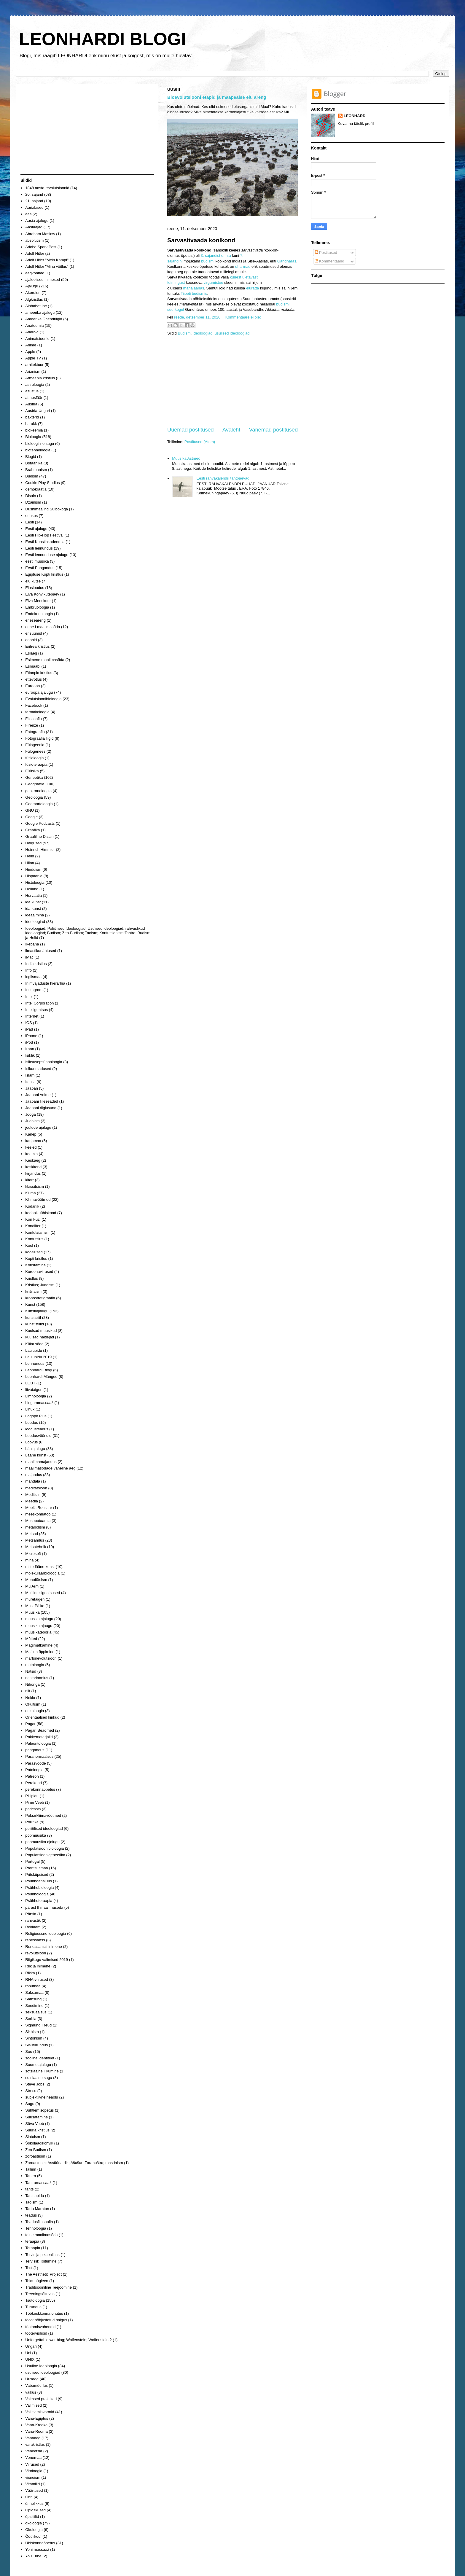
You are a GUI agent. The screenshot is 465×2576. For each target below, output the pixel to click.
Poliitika (32, 1822)
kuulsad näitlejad (39, 1337)
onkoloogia (34, 1711)
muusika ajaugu (38, 1625)
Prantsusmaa (36, 1868)
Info (28, 970)
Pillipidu (32, 1796)
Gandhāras (286, 261)
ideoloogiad (203, 333)
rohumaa (32, 1986)
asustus (32, 391)
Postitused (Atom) (199, 442)
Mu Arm (32, 1586)
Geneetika (34, 777)
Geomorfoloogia (39, 804)
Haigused (33, 843)
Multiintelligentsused (42, 1593)
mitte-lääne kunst (40, 1566)
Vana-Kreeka (36, 2425)
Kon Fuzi (32, 1219)
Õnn (29, 2497)
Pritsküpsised (36, 1874)
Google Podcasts (40, 823)
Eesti (29, 522)
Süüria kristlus (37, 2130)
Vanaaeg (32, 2438)
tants (29, 2189)
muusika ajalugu (39, 1619)
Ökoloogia (34, 2529)
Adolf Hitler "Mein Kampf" (47, 260)
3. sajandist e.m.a (216, 255)
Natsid (30, 1671)
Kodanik (32, 1206)
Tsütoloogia (35, 2300)
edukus (31, 515)
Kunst (30, 1304)
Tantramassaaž (38, 2182)
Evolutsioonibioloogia (43, 699)
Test (28, 2267)
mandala (32, 1481)
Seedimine (34, 2005)
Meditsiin (32, 1494)
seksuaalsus (36, 2012)
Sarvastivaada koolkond (201, 240)
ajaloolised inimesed (42, 279)
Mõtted (31, 1638)
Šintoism (32, 2136)
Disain (30, 495)
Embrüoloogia (37, 607)
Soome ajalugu (38, 2064)
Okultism (32, 1704)
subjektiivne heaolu (41, 2097)
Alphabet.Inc (36, 306)
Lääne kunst (35, 1455)
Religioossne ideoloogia (45, 1933)
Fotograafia (35, 732)
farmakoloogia (37, 712)
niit (27, 1691)
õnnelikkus (34, 2503)
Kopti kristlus (36, 1258)
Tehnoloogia (35, 2228)
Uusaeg (32, 2379)
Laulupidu (33, 1350)
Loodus (31, 1422)
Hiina (29, 863)
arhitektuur (34, 364)
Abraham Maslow (40, 234)
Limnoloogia (35, 1396)
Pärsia (30, 1914)
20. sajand (34, 194)
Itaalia (30, 1082)
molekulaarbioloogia (42, 1573)
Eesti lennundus (39, 548)
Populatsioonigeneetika (45, 1855)
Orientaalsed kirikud (42, 1717)
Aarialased (34, 207)
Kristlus (31, 1278)
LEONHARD (355, 116)
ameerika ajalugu (40, 312)
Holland (31, 889)
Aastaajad (33, 227)
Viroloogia (33, 2471)
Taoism (31, 2202)
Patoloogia (34, 1770)
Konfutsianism (37, 1232)
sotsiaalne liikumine (42, 2071)
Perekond (33, 1783)
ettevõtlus (33, 679)
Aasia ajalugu (36, 220)
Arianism (32, 371)
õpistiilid (32, 2516)
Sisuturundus (36, 2045)
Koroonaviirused (39, 1271)
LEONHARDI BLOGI (102, 39)
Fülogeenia (34, 745)
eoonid (31, 640)
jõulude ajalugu (38, 1127)
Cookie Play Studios (42, 482)
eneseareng (35, 620)
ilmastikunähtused (40, 950)
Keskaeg (32, 1160)
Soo (28, 2051)
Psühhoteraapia (38, 1900)
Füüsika (32, 771)
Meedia (31, 1501)
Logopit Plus (36, 1416)
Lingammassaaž (39, 1402)
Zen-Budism (35, 2149)
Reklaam (32, 1927)
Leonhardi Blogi (38, 1370)
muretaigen (34, 1599)
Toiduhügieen (36, 2281)
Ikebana (32, 944)
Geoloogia (34, 797)
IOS (28, 1022)
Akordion (32, 292)
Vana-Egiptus (36, 2418)
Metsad (31, 1533)
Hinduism (33, 869)
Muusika (32, 1612)
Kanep (30, 1134)
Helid (29, 856)
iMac (29, 957)
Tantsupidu (34, 2195)
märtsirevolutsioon (41, 1658)
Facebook (33, 705)
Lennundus (34, 1363)
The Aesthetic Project (43, 2274)
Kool (29, 1245)
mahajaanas (193, 288)
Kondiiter (32, 1226)
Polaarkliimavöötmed (43, 1815)
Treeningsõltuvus (40, 2294)
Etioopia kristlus (38, 673)
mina (29, 1560)
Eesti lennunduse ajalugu (46, 555)
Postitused (326, 252)
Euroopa (32, 686)
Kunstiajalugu (36, 1311)
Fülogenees (35, 751)
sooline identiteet (39, 2058)
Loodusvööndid (38, 1435)
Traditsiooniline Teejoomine (48, 2287)
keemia (31, 1154)
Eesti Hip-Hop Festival (44, 535)
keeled (30, 1147)
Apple (30, 351)
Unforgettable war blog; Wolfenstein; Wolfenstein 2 (68, 2340)
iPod (29, 1042)
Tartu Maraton (37, 2208)
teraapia (32, 2241)
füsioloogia (34, 758)
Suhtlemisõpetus (39, 2110)
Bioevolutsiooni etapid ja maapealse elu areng (216, 97)
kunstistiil (33, 1317)
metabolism (35, 1527)
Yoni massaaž (37, 2549)
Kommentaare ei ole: (243, 317)
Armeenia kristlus (40, 378)
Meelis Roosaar (38, 1507)
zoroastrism (35, 2156)
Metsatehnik (35, 1547)
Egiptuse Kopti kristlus (44, 574)
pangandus (34, 1750)
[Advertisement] (232, 381)
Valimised (33, 2405)
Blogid (30, 456)
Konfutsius (34, 1239)
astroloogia (34, 384)
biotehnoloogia (37, 450)
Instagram (33, 990)
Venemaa (33, 2457)
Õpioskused (35, 2510)
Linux (29, 1409)
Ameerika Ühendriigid (43, 319)
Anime (30, 345)
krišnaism (33, 1291)
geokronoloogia (38, 791)
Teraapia (32, 2248)
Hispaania (33, 876)
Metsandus (34, 1540)
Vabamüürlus (36, 2385)
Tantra (30, 2176)
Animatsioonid (37, 338)
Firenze (31, 725)
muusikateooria (38, 1632)
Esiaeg (31, 653)
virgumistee (213, 282)
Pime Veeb (34, 1802)
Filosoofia (33, 719)
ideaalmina (34, 915)
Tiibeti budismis (194, 293)
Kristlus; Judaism (39, 1285)
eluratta (252, 288)
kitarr (29, 1180)
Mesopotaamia (37, 1520)
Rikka (30, 1973)
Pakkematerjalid (39, 1737)
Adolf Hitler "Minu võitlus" (46, 266)
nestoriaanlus (36, 1678)
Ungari (30, 2346)
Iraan (29, 1049)
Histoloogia (34, 882)
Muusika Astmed (186, 458)
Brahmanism (36, 469)
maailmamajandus (41, 1461)
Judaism (32, 1121)
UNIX (29, 2359)
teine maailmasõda (41, 2235)
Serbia (30, 2018)
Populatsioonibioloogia (44, 1848)
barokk (31, 423)
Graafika (32, 830)
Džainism (33, 502)
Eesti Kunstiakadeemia (44, 541)
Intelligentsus (36, 1009)
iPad (29, 1029)
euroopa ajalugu (39, 692)
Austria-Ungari (37, 410)
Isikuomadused (38, 1068)
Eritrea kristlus (37, 646)
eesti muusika (37, 561)
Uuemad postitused (190, 430)
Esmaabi (32, 666)
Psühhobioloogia (39, 1887)
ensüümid (33, 633)
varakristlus (35, 2444)
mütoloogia (34, 1665)
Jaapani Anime (37, 1095)
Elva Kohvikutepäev (42, 594)
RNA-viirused (36, 1979)
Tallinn (30, 2169)
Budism (184, 333)
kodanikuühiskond (40, 1213)
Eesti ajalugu (36, 528)
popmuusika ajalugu (42, 1842)
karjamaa (33, 1141)
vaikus (30, 2392)
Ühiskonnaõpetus (40, 2543)
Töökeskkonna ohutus (44, 2313)
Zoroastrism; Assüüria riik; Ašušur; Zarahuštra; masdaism (74, 2163)
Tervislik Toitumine (40, 2261)
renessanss (35, 1940)
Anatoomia (34, 325)
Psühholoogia (37, 1894)
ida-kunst (33, 908)
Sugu (29, 2103)
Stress (30, 2090)
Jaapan (31, 1088)
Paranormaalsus (39, 1756)
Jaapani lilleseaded (41, 1101)
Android (32, 332)
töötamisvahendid (40, 2327)
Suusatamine (36, 2117)
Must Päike (34, 1606)
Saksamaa (34, 1992)
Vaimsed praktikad (41, 2399)
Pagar (30, 1724)
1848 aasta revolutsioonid (47, 188)
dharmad (242, 266)
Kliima (30, 1193)
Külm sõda (34, 1344)
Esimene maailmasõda (44, 659)
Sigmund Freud (38, 2025)
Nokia (30, 1697)
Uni (28, 2353)
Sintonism (33, 2038)
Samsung (33, 1999)
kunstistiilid (34, 1324)
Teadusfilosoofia (39, 2222)
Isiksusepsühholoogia (43, 1062)
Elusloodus (34, 587)
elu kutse (33, 581)
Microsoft (33, 1553)
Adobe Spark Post (40, 247)
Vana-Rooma (36, 2431)
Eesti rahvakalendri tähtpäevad (222, 478)
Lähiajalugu (35, 1448)
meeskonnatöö (37, 1514)
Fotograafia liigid (39, 738)
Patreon (32, 1776)
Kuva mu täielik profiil (356, 123)
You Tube (33, 2556)
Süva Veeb (34, 2123)
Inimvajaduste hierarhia (45, 983)
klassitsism (34, 1186)
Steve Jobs (34, 2084)
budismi (207, 261)
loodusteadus (36, 1429)
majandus (33, 1474)
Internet (31, 1016)
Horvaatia (33, 895)
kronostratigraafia (40, 1298)
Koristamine (35, 1265)
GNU (29, 810)
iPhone (31, 1036)
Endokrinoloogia (39, 614)
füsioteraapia (36, 764)
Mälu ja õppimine (39, 1652)
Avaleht (231, 430)
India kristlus (36, 963)
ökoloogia (33, 2523)
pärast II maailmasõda (44, 1907)
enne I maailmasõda (42, 627)
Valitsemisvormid (39, 2412)
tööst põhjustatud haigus (46, 2320)
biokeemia (34, 430)
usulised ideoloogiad (232, 333)
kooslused (34, 1252)
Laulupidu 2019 (38, 1357)
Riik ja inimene (37, 1966)
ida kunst (33, 902)
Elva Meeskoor (38, 600)
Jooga (30, 1114)
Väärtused (34, 2490)
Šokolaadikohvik (39, 2143)
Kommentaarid (329, 261)
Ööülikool (33, 2536)
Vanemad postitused (273, 430)
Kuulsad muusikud (41, 1330)
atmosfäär (33, 397)
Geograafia (34, 784)
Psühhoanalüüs (38, 1881)
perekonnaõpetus (40, 1789)
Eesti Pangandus (39, 568)
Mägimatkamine (38, 1645)
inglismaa (33, 977)
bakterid (32, 417)
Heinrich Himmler (40, 849)
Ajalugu (31, 286)
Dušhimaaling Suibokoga (46, 509)
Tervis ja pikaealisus (42, 2254)
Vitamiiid (32, 2484)
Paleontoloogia (38, 1743)
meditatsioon (36, 1488)
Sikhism (32, 2031)
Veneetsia (33, 2451)
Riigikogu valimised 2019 (46, 1959)
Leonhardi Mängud (41, 1376)
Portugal (32, 1861)
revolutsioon (35, 1953)
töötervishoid (36, 2333)
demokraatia (36, 489)
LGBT (30, 1383)
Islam (29, 1075)
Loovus (31, 1442)
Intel (29, 996)
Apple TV (33, 358)
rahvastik (33, 1920)
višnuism (32, 2477)
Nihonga (32, 1684)
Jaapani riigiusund (40, 1108)
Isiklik (30, 1055)
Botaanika (33, 463)
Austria (31, 404)
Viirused (32, 2464)
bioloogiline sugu (39, 443)
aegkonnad (34, 273)
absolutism (34, 240)
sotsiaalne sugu (38, 2077)
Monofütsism (36, 1579)
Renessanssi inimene (43, 1946)
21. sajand (34, 201)
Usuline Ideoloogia (41, 2366)
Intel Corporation (39, 1003)
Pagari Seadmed (39, 1730)
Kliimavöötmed (37, 1199)
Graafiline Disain (39, 836)
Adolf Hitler (34, 253)
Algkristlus (34, 299)
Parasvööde (35, 1763)
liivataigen (33, 1389)
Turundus (33, 2307)
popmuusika (35, 1835)
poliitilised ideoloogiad (44, 1828)
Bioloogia (33, 436)
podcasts (33, 1809)
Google (31, 817)
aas (28, 214)
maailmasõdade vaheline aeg (50, 1468)
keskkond (33, 1167)
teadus (31, 2215)
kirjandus (33, 1173)
